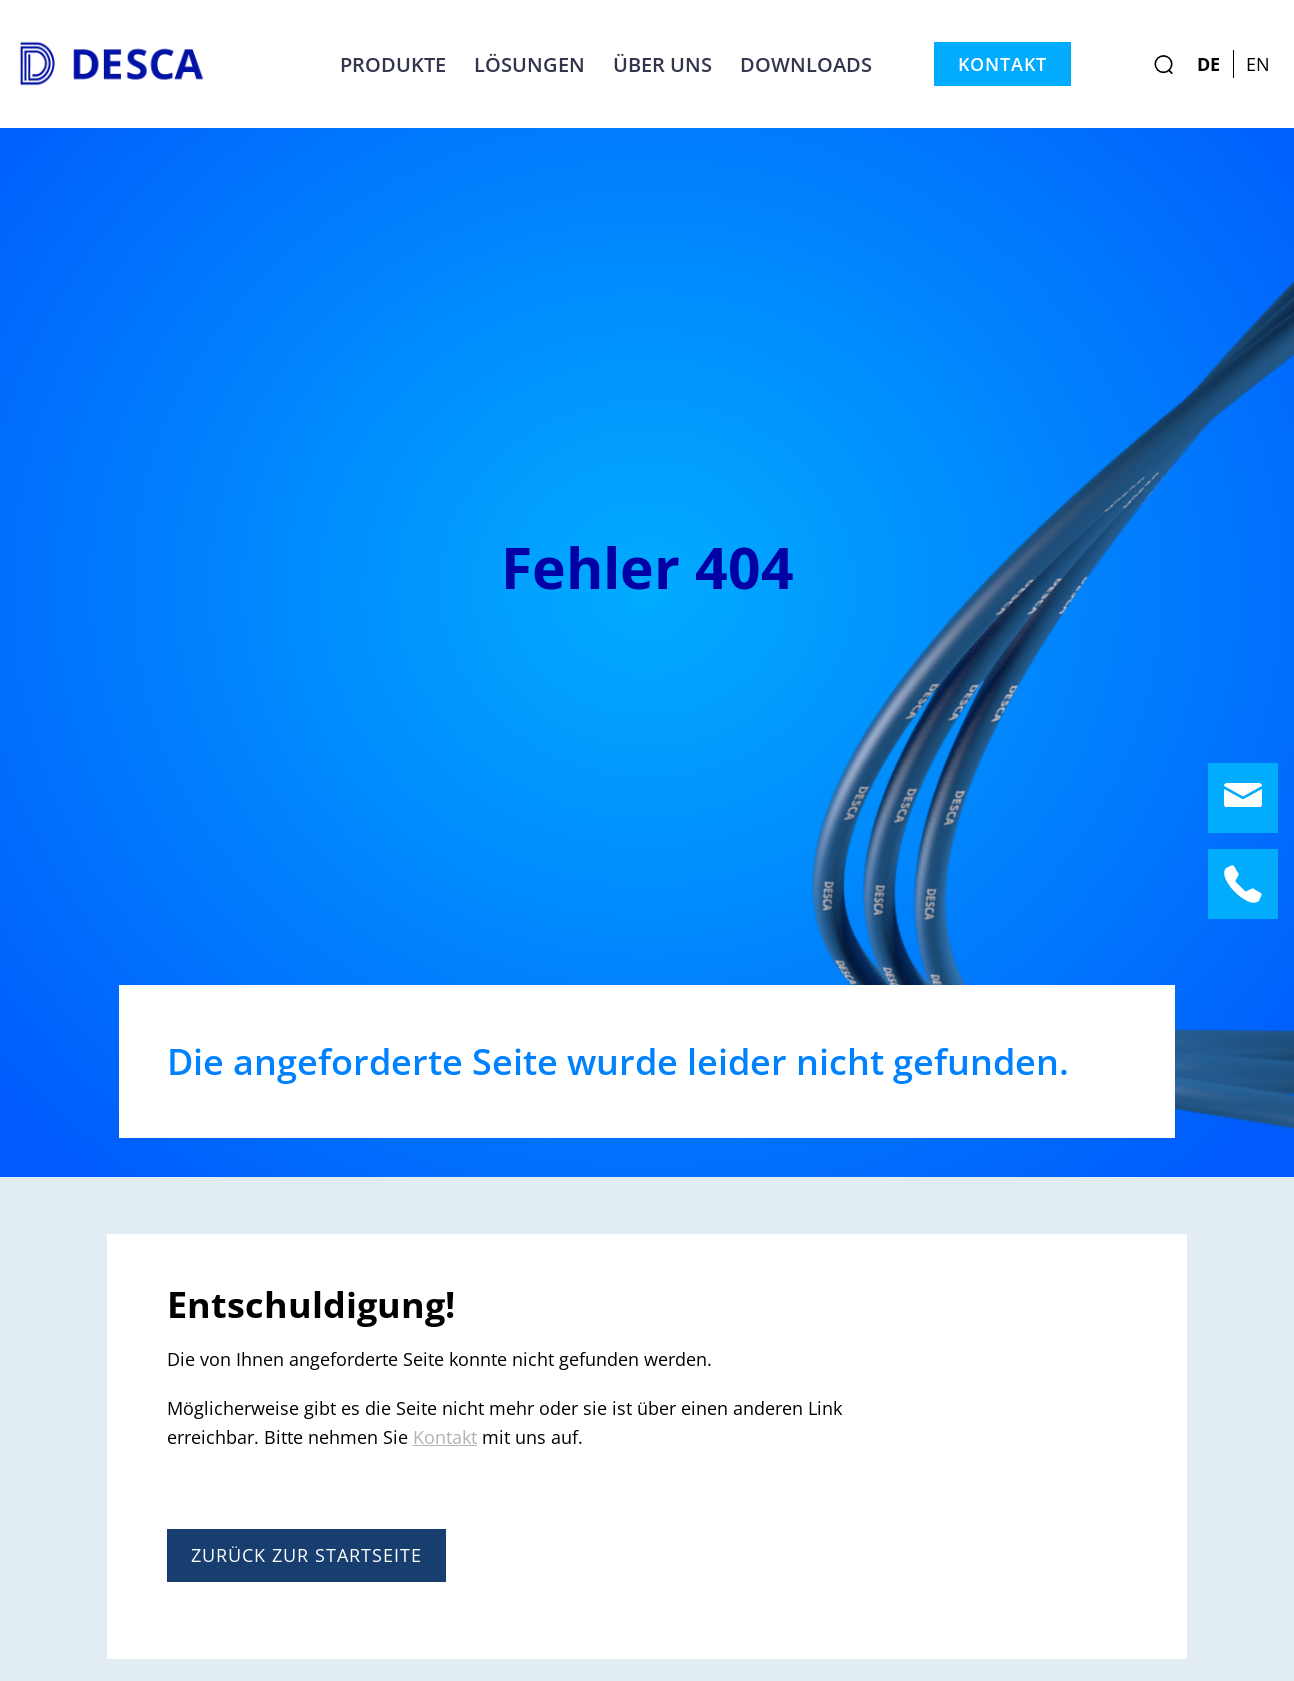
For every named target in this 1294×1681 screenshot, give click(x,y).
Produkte (393, 64)
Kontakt (1002, 64)
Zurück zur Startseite (306, 1555)
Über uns (662, 64)
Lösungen (529, 64)
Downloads (806, 64)
